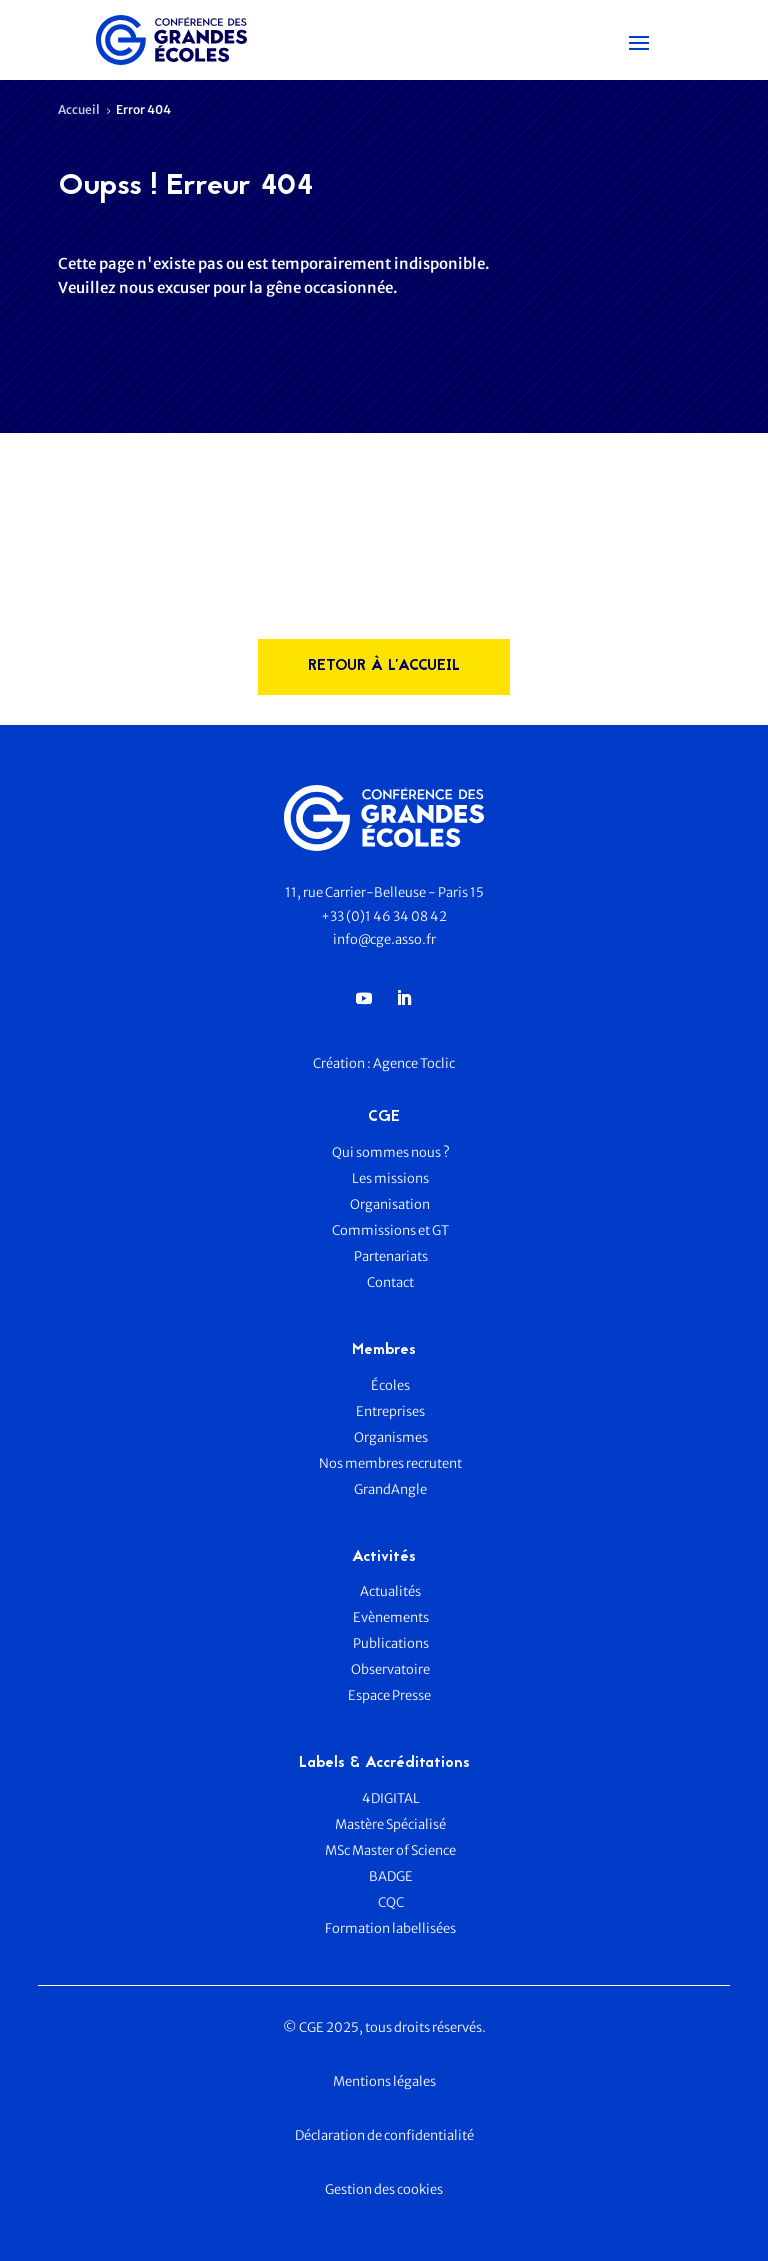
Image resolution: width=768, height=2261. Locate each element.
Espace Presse (390, 1695)
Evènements (391, 1617)
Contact (390, 1282)
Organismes (391, 1437)
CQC (391, 1902)
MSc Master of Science (390, 1850)
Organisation (391, 1204)
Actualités (390, 1591)
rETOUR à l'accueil (384, 666)
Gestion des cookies (384, 2189)
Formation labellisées (390, 1928)
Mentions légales (384, 2081)
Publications (391, 1643)
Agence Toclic (414, 1063)
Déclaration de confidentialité (384, 2135)
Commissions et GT (390, 1230)
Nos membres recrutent (390, 1463)
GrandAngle (390, 1489)
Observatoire (390, 1669)
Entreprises (390, 1411)
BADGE (391, 1876)
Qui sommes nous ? (391, 1152)
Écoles (390, 1385)
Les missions (390, 1178)
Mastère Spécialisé (390, 1824)
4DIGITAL (391, 1798)
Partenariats (391, 1256)
